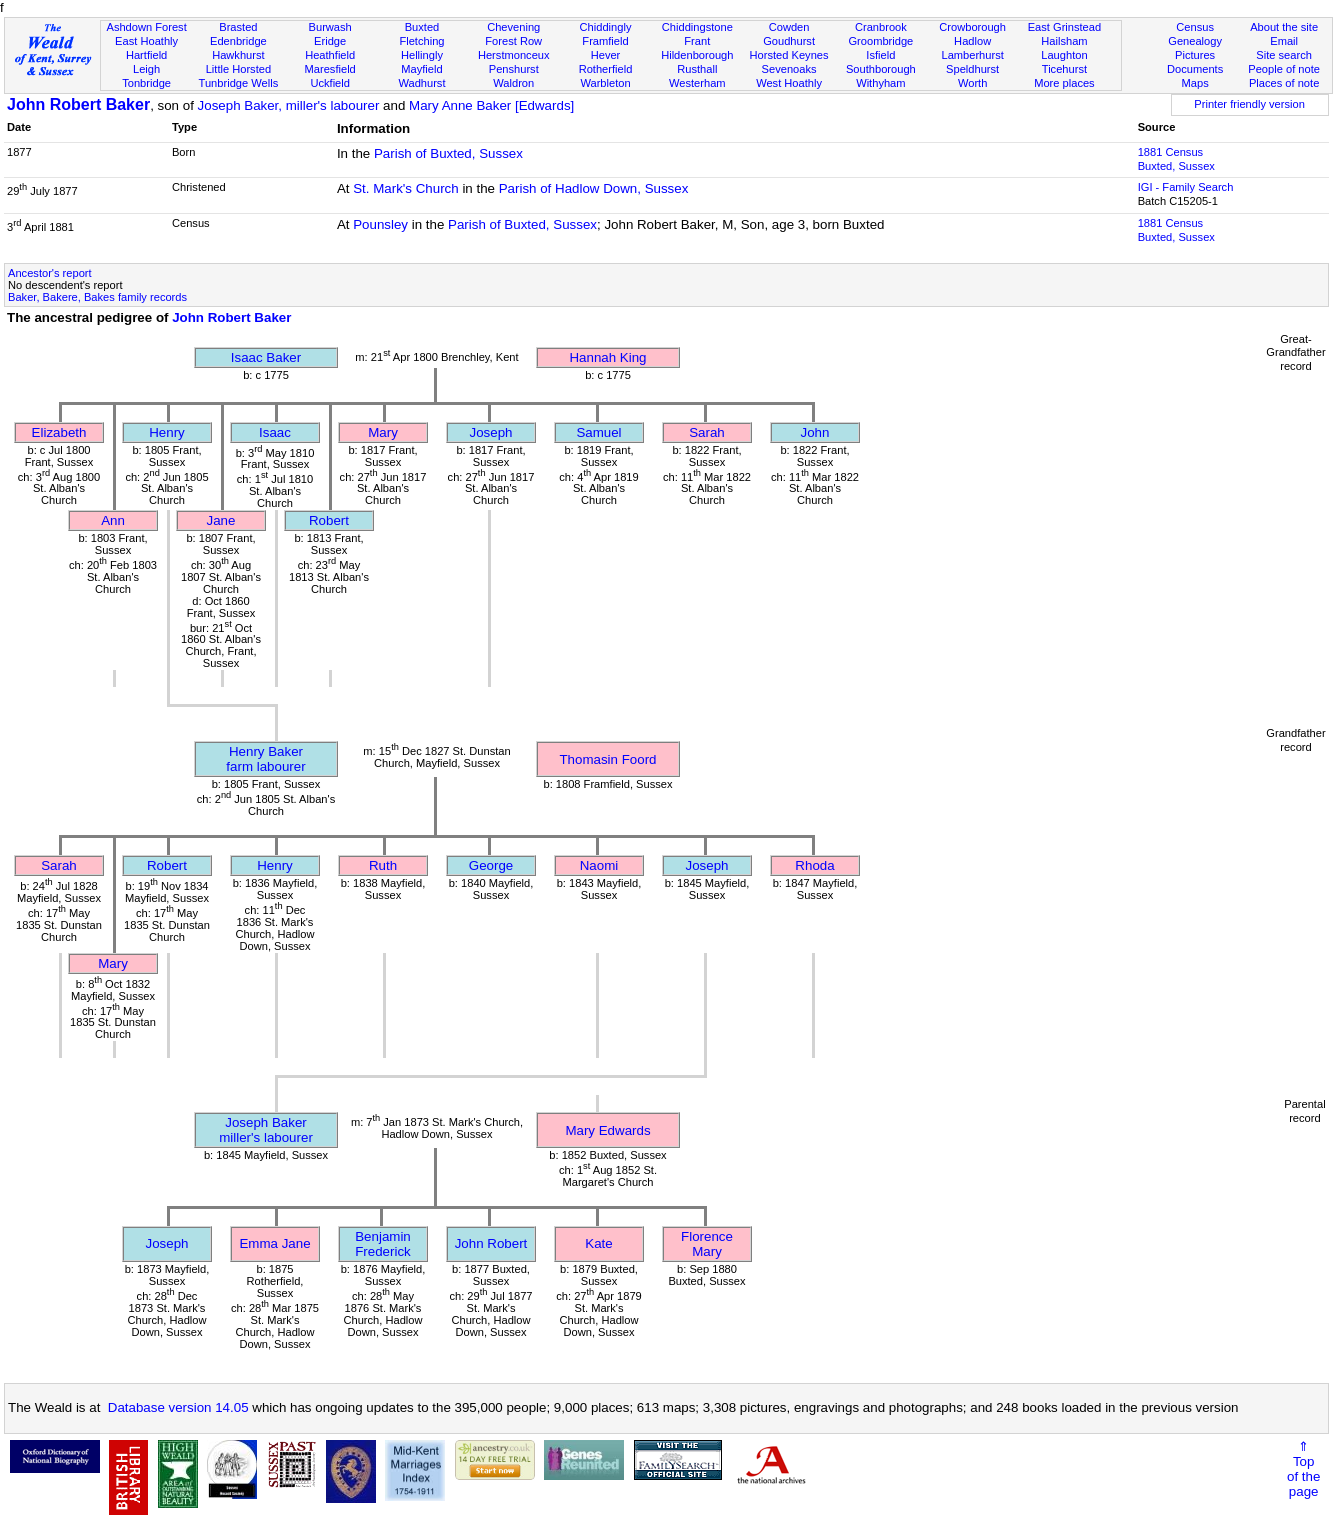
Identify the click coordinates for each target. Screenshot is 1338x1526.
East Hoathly (146, 41)
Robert (329, 520)
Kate (598, 1243)
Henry (167, 432)
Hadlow (972, 41)
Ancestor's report (50, 273)
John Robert (491, 1243)
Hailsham (1064, 41)
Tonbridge (146, 83)
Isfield (880, 55)
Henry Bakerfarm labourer (265, 759)
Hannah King (607, 357)
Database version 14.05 (178, 1407)
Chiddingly (606, 27)
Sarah (707, 432)
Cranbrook (881, 27)
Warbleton (605, 83)
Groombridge (880, 41)
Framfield (605, 41)
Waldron (513, 83)
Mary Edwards (607, 1130)
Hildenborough (697, 55)
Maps (1195, 83)
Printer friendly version (1249, 104)
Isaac (275, 432)
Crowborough (972, 27)
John (815, 432)
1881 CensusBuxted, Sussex (1176, 159)
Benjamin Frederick (383, 1244)
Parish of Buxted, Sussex (448, 153)
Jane (221, 520)
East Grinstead (1064, 27)
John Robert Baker (78, 104)
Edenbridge (238, 41)
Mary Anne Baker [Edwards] (491, 105)
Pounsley (380, 224)
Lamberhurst (972, 55)
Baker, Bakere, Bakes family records (97, 297)
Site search (1284, 55)
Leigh (146, 69)
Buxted (422, 27)
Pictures (1195, 55)
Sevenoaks (789, 69)
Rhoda (814, 865)
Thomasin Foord (607, 759)
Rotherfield (606, 69)
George (491, 865)
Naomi (599, 865)
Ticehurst (1064, 69)
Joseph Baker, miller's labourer (289, 105)
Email (1284, 41)
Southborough (881, 69)
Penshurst (514, 69)
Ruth (383, 865)
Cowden (789, 27)
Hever (606, 55)
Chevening (513, 27)
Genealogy (1195, 41)
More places (1064, 83)
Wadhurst (421, 83)
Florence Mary (707, 1244)
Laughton (1064, 55)
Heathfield (330, 55)
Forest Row (513, 41)
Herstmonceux (514, 55)
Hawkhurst (238, 55)
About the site (1284, 27)
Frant (697, 41)
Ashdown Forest (146, 27)
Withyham (880, 83)
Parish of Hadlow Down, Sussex (594, 188)
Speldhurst (972, 69)
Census (1195, 27)
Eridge (330, 41)
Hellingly (422, 55)
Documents (1195, 69)
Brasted (238, 27)
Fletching (421, 41)
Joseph (491, 432)
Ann (113, 520)
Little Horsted (238, 69)
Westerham (697, 83)
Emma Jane (274, 1243)
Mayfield (421, 69)
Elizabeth (59, 432)
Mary (383, 432)
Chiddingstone (697, 27)
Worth (972, 83)
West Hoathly (789, 83)
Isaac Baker (266, 357)
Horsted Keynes (789, 55)
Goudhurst (789, 41)
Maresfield (330, 69)
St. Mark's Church (406, 188)
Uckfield (330, 83)
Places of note (1284, 83)
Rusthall (697, 69)
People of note (1284, 69)
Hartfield (146, 55)
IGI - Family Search (1186, 187)
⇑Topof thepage (1303, 1469)
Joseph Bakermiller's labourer (266, 1130)
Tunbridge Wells (239, 83)
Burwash (330, 27)
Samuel (598, 432)
